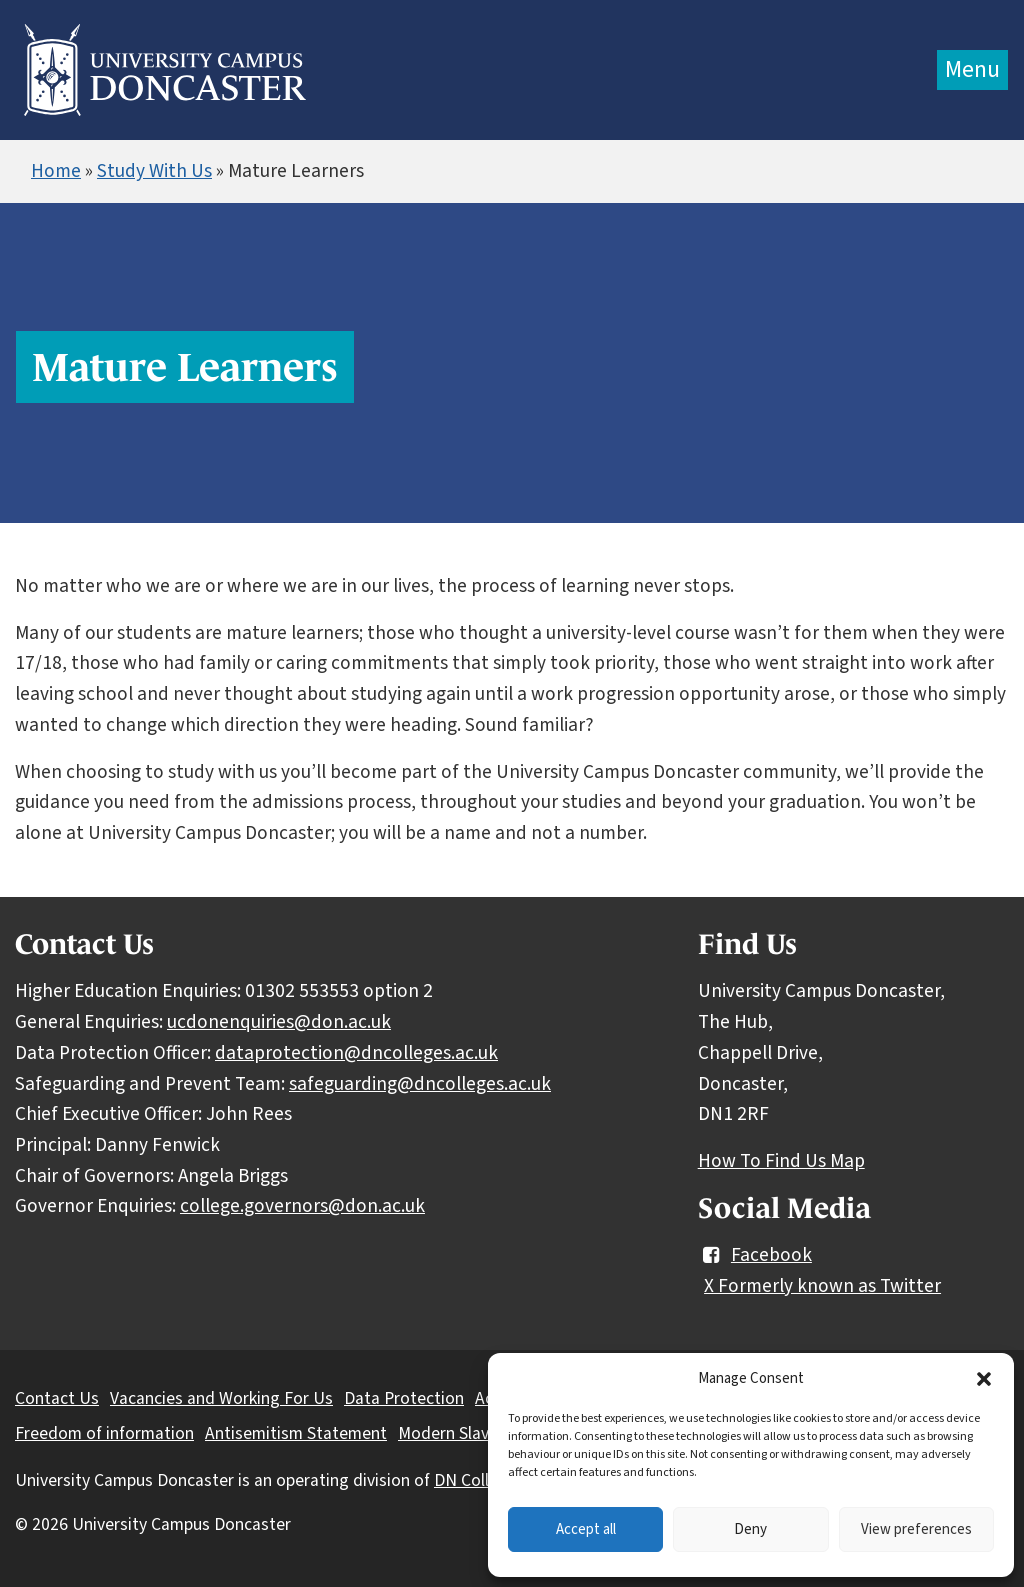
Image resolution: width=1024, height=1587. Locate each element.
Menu (972, 69)
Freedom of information (104, 1433)
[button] (984, 1379)
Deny (750, 1529)
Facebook (755, 1255)
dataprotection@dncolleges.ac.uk (356, 1053)
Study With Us (154, 171)
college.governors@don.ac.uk (302, 1206)
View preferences (916, 1529)
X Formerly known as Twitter (822, 1286)
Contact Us (57, 1398)
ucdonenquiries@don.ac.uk (279, 1022)
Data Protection (404, 1398)
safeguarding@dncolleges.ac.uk (420, 1084)
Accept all (586, 1529)
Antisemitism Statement (296, 1433)
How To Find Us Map (781, 1161)
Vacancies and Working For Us (221, 1398)
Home (56, 171)
